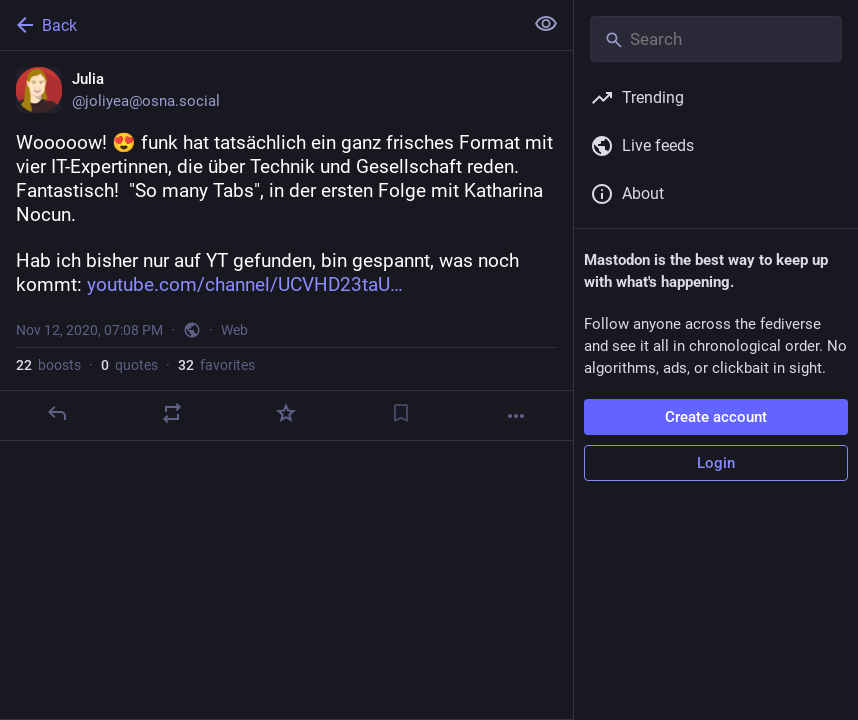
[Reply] (57, 413)
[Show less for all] (546, 24)
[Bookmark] (401, 413)
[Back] (259, 25)
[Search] (716, 39)
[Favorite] (286, 413)
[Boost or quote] (172, 413)
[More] (516, 416)
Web (234, 330)
